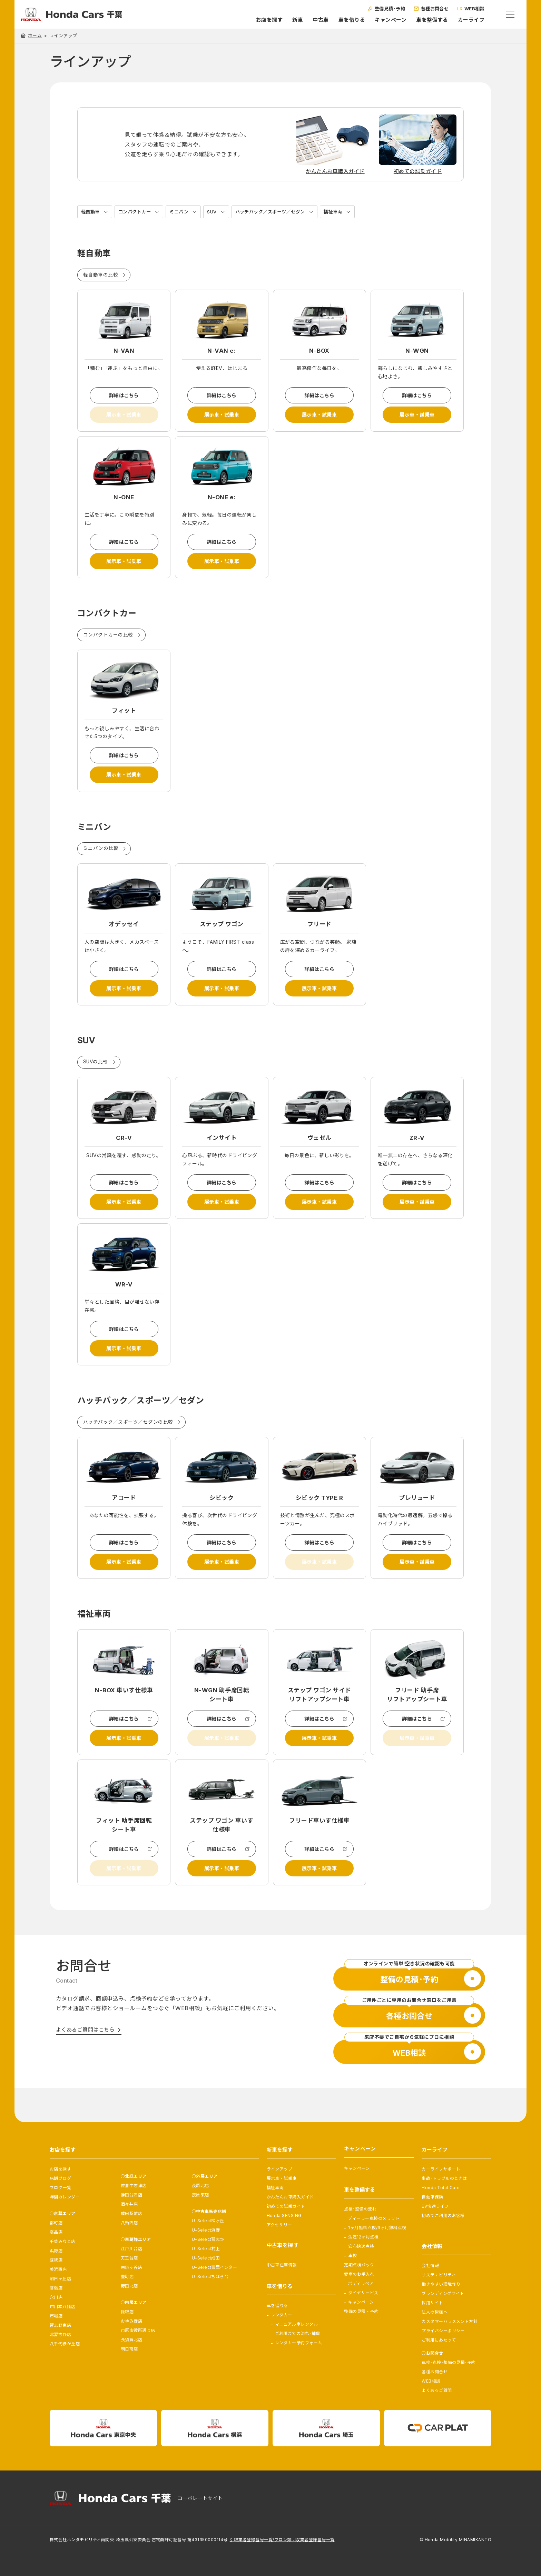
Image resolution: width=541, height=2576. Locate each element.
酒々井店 (129, 2204)
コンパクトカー (137, 212)
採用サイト (432, 2302)
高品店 (56, 2232)
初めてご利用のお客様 (443, 2215)
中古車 (319, 20)
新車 (296, 20)
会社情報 (430, 2265)
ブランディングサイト (443, 2293)
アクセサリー (279, 2224)
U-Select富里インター (214, 2267)
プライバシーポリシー (443, 2330)
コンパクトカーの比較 (108, 641)
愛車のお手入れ (359, 2274)
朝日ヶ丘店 (60, 2278)
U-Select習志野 (208, 2239)
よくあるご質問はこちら (85, 2060)
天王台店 (129, 2258)
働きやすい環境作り (441, 2284)
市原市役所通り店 (138, 2330)
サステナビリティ (439, 2274)
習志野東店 (60, 2325)
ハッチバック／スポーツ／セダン (279, 212)
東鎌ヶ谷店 (131, 2267)
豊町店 (127, 2276)
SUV (217, 212)
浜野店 (56, 2250)
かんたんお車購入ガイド (290, 2196)
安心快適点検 (361, 2246)
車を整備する (430, 20)
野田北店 (129, 2285)
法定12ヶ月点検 (363, 2236)
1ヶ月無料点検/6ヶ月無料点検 (377, 2227)
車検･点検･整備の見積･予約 (449, 2362)
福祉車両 (345, 212)
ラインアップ (280, 2169)
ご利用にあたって (439, 2340)
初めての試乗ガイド (286, 2206)
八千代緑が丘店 (65, 2343)
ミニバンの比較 (100, 858)
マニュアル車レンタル (296, 2324)
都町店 (56, 2222)
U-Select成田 (206, 2258)
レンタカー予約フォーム (298, 2342)
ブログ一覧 (60, 2187)
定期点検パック (359, 2264)
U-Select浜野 (206, 2230)
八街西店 (129, 2222)
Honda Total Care (441, 2187)
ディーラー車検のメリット (374, 2218)
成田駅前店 (131, 2213)
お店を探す (267, 20)
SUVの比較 (96, 1075)
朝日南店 (129, 2349)
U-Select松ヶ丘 (208, 2220)
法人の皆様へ (434, 2312)
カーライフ (469, 20)
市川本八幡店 (63, 2306)
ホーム (35, 35)
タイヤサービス (363, 2292)
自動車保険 (432, 2196)
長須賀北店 (131, 2339)
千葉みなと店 (63, 2241)
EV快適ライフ (435, 2206)
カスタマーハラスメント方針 (450, 2321)
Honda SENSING (284, 2215)
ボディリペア (361, 2283)
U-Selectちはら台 (210, 2276)
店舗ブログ (60, 2178)
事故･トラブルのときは (444, 2178)
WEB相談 (431, 2381)
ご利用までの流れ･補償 (297, 2333)
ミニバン (183, 212)
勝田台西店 (131, 2194)
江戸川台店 (131, 2248)
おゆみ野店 (131, 2321)
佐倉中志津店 (134, 2185)
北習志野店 (60, 2334)
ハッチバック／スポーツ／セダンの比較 (128, 1442)
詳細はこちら (124, 395)
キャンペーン (389, 20)
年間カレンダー (65, 2196)
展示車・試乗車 (222, 416)
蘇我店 (56, 2260)
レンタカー (281, 2314)
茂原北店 (200, 2185)
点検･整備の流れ (360, 2209)
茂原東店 (200, 2194)
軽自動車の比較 (100, 275)
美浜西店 (58, 2269)
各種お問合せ (434, 2371)
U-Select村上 (206, 2248)
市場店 (56, 2315)
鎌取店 (127, 2311)
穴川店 (56, 2297)
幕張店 (56, 2288)
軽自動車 (91, 212)
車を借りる (350, 20)
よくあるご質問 (437, 2390)
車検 (352, 2255)
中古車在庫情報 (282, 2264)
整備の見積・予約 (361, 2311)
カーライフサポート (441, 2169)
